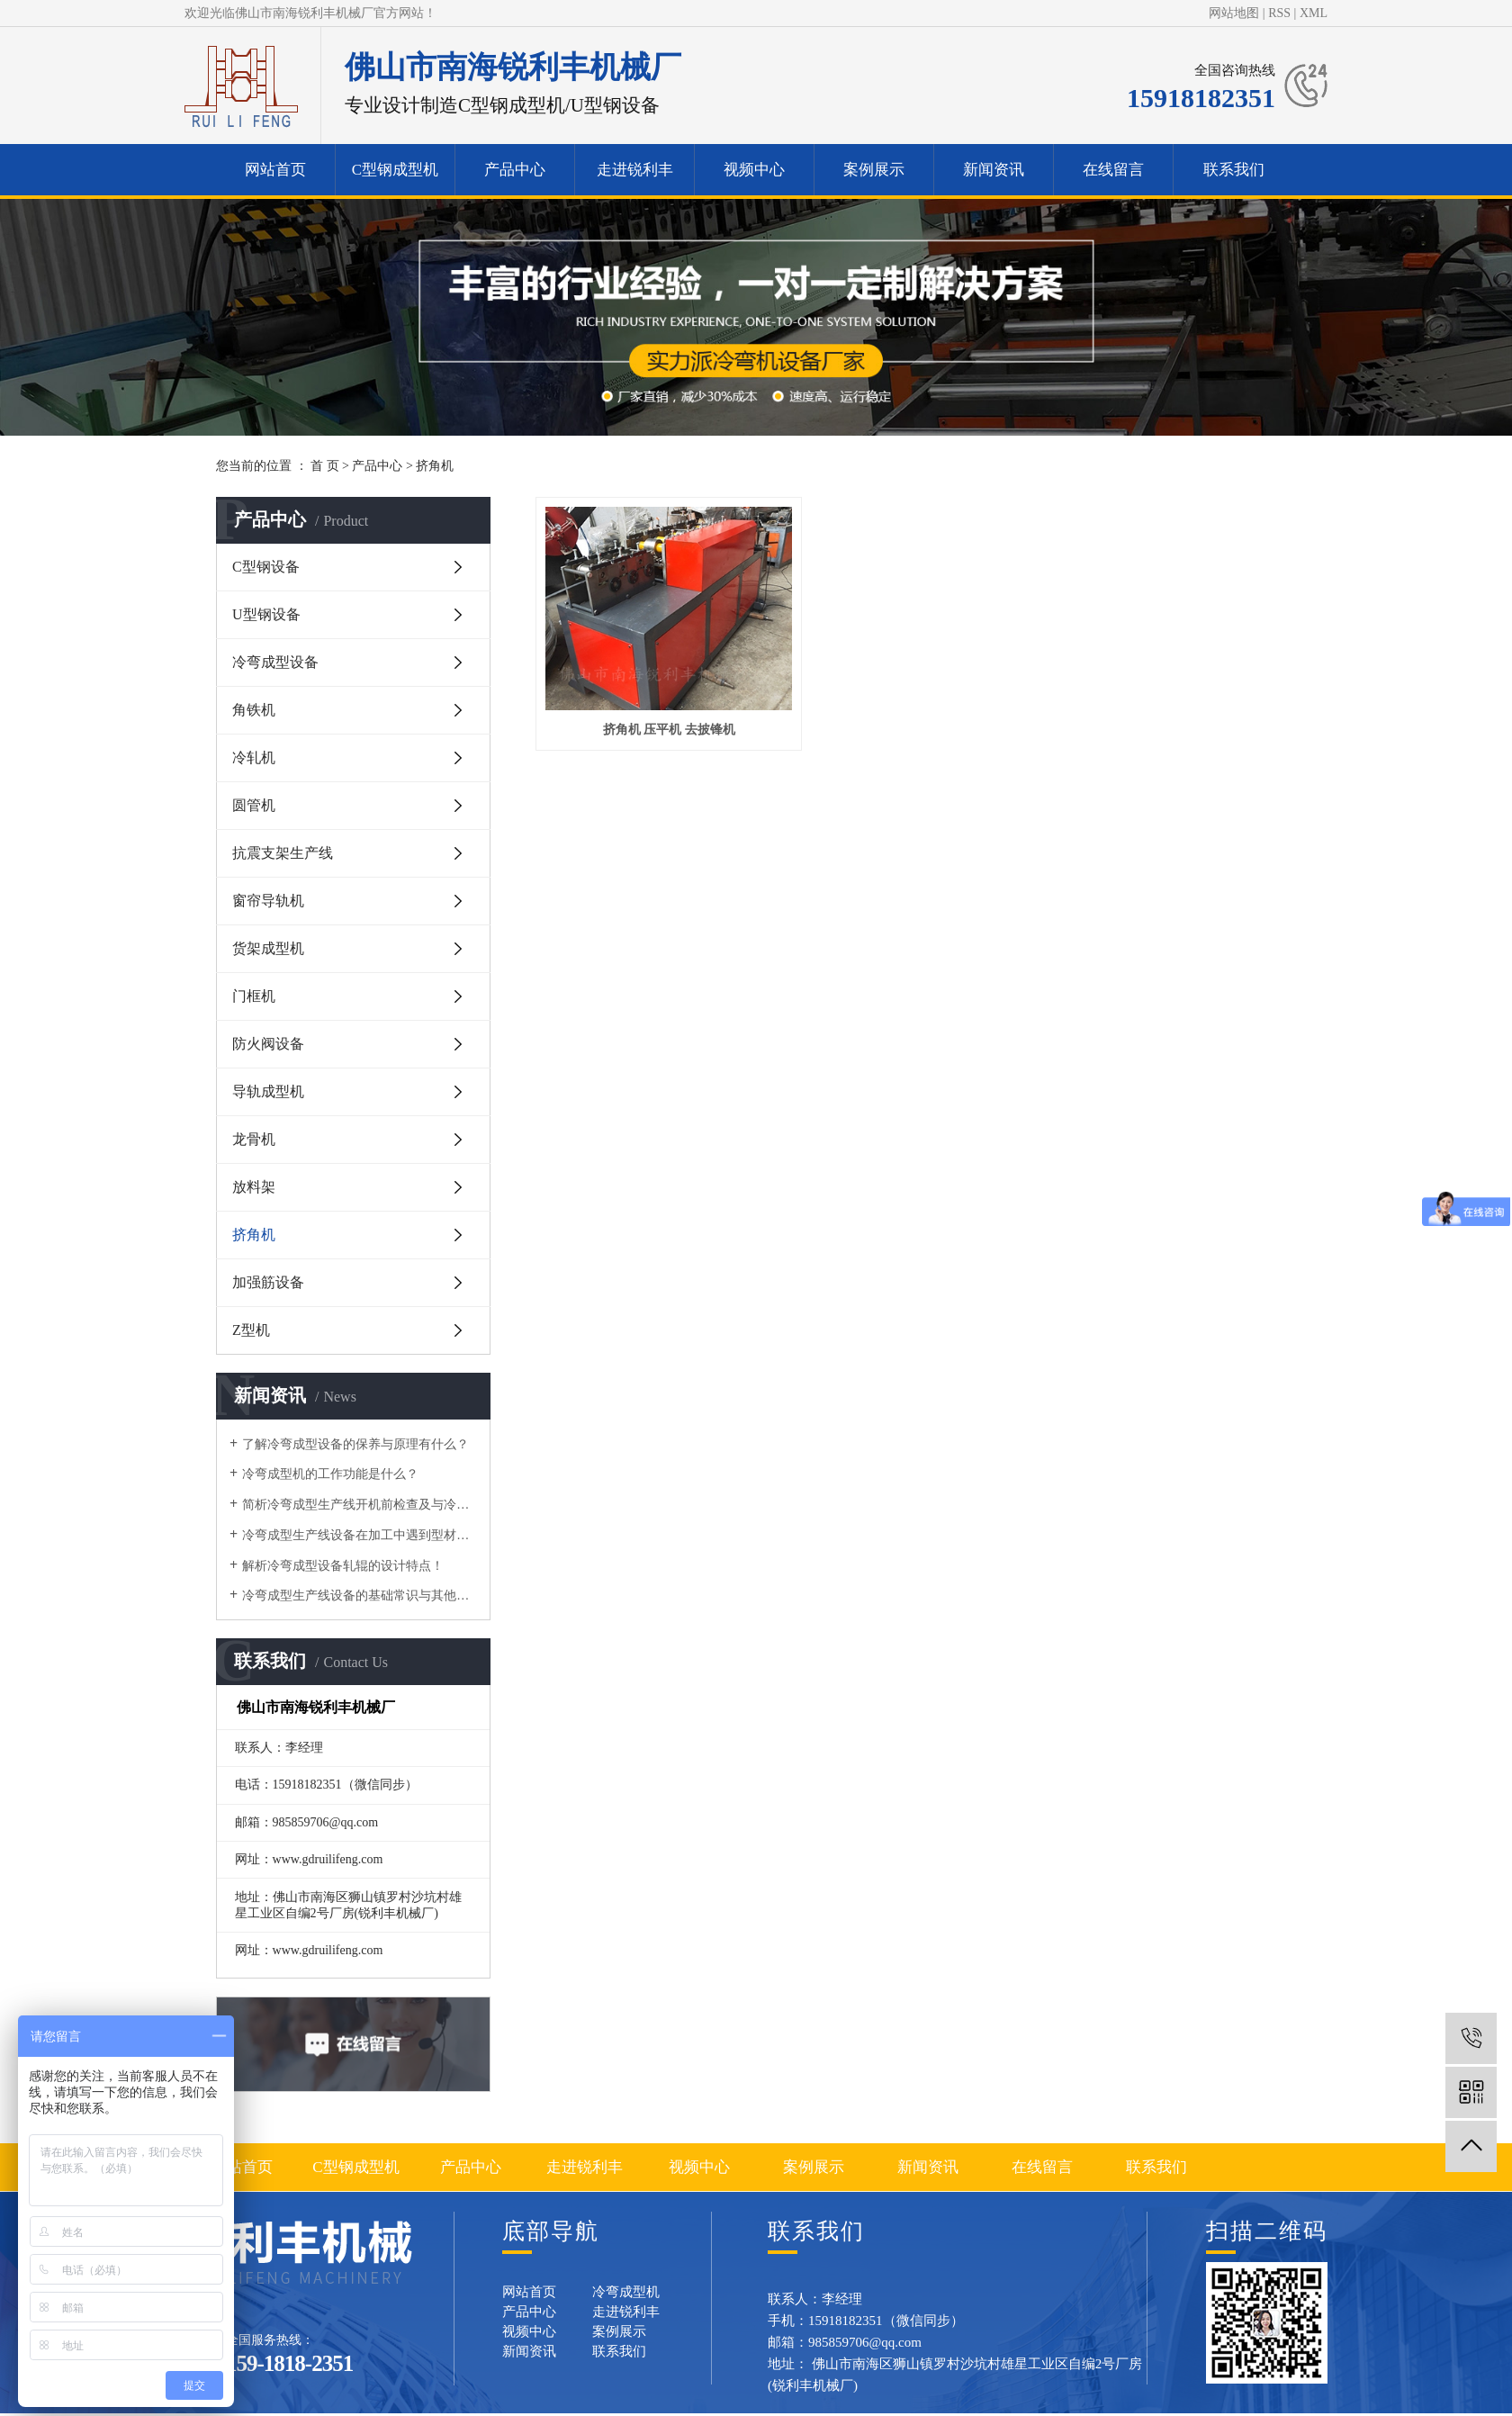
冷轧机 (253, 757)
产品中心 (514, 169)
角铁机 (253, 709)
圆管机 (253, 805)
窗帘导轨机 (268, 900)
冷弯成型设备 (275, 662)
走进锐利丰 (635, 169)
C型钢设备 (266, 566)
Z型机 (251, 1330)
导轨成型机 (268, 1091)
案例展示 (873, 169)
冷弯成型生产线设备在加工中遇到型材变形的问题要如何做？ (359, 1535)
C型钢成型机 (395, 169)
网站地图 (1234, 13)
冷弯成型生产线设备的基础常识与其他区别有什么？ (359, 1595)
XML (1314, 13)
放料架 (253, 1186)
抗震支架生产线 (282, 853)
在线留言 (1113, 169)
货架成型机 (268, 948)
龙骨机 (253, 1139)
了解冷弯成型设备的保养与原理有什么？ (355, 1444)
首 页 (324, 466)
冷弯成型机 (626, 2292)
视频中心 (754, 169)
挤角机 (435, 466)
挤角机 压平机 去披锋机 (655, 706)
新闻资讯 (993, 169)
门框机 (253, 996)
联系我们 (1233, 169)
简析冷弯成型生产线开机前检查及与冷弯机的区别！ (359, 1504)
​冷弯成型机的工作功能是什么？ (330, 1474)
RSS (1279, 13)
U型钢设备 (266, 614)
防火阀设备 (268, 1043)
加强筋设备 (268, 1282)
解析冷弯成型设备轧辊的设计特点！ (343, 1566)
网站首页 (275, 169)
